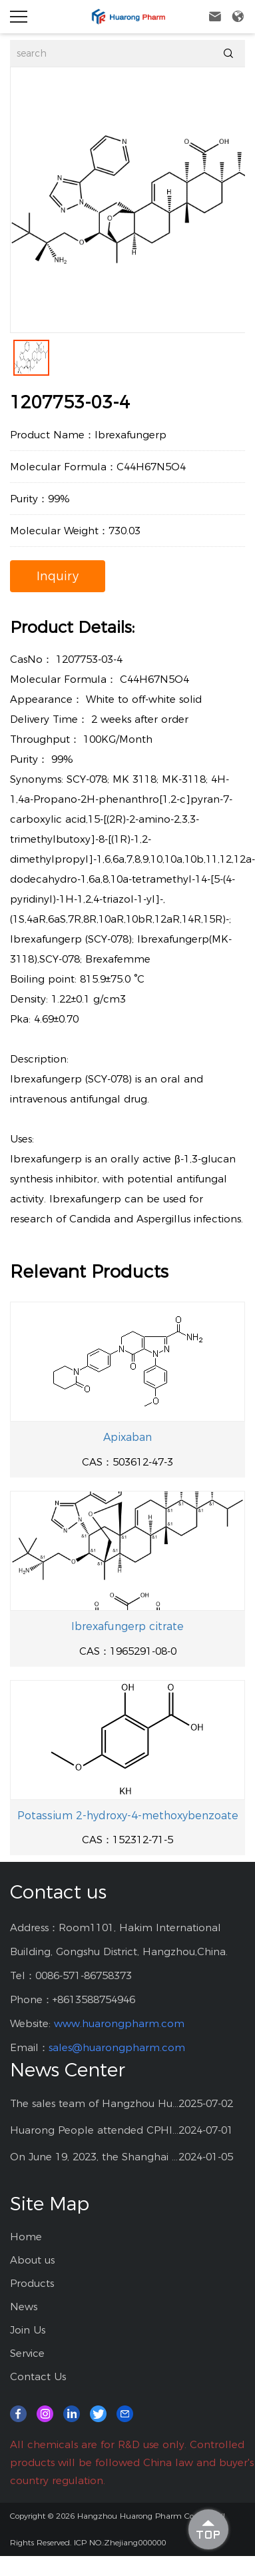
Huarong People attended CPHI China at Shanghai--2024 (94, 2130)
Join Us (27, 2330)
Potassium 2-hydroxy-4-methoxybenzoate (127, 1815)
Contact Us (38, 2376)
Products (32, 2283)
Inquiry (58, 576)
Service (27, 2353)
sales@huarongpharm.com (117, 2047)
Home (26, 2236)
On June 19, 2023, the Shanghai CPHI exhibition (94, 2156)
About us (32, 2260)
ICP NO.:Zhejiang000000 (120, 2542)
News (23, 2306)
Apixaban (127, 1437)
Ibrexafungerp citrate (127, 1626)
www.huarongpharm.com (119, 2023)
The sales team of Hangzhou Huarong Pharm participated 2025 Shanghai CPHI (94, 2103)
